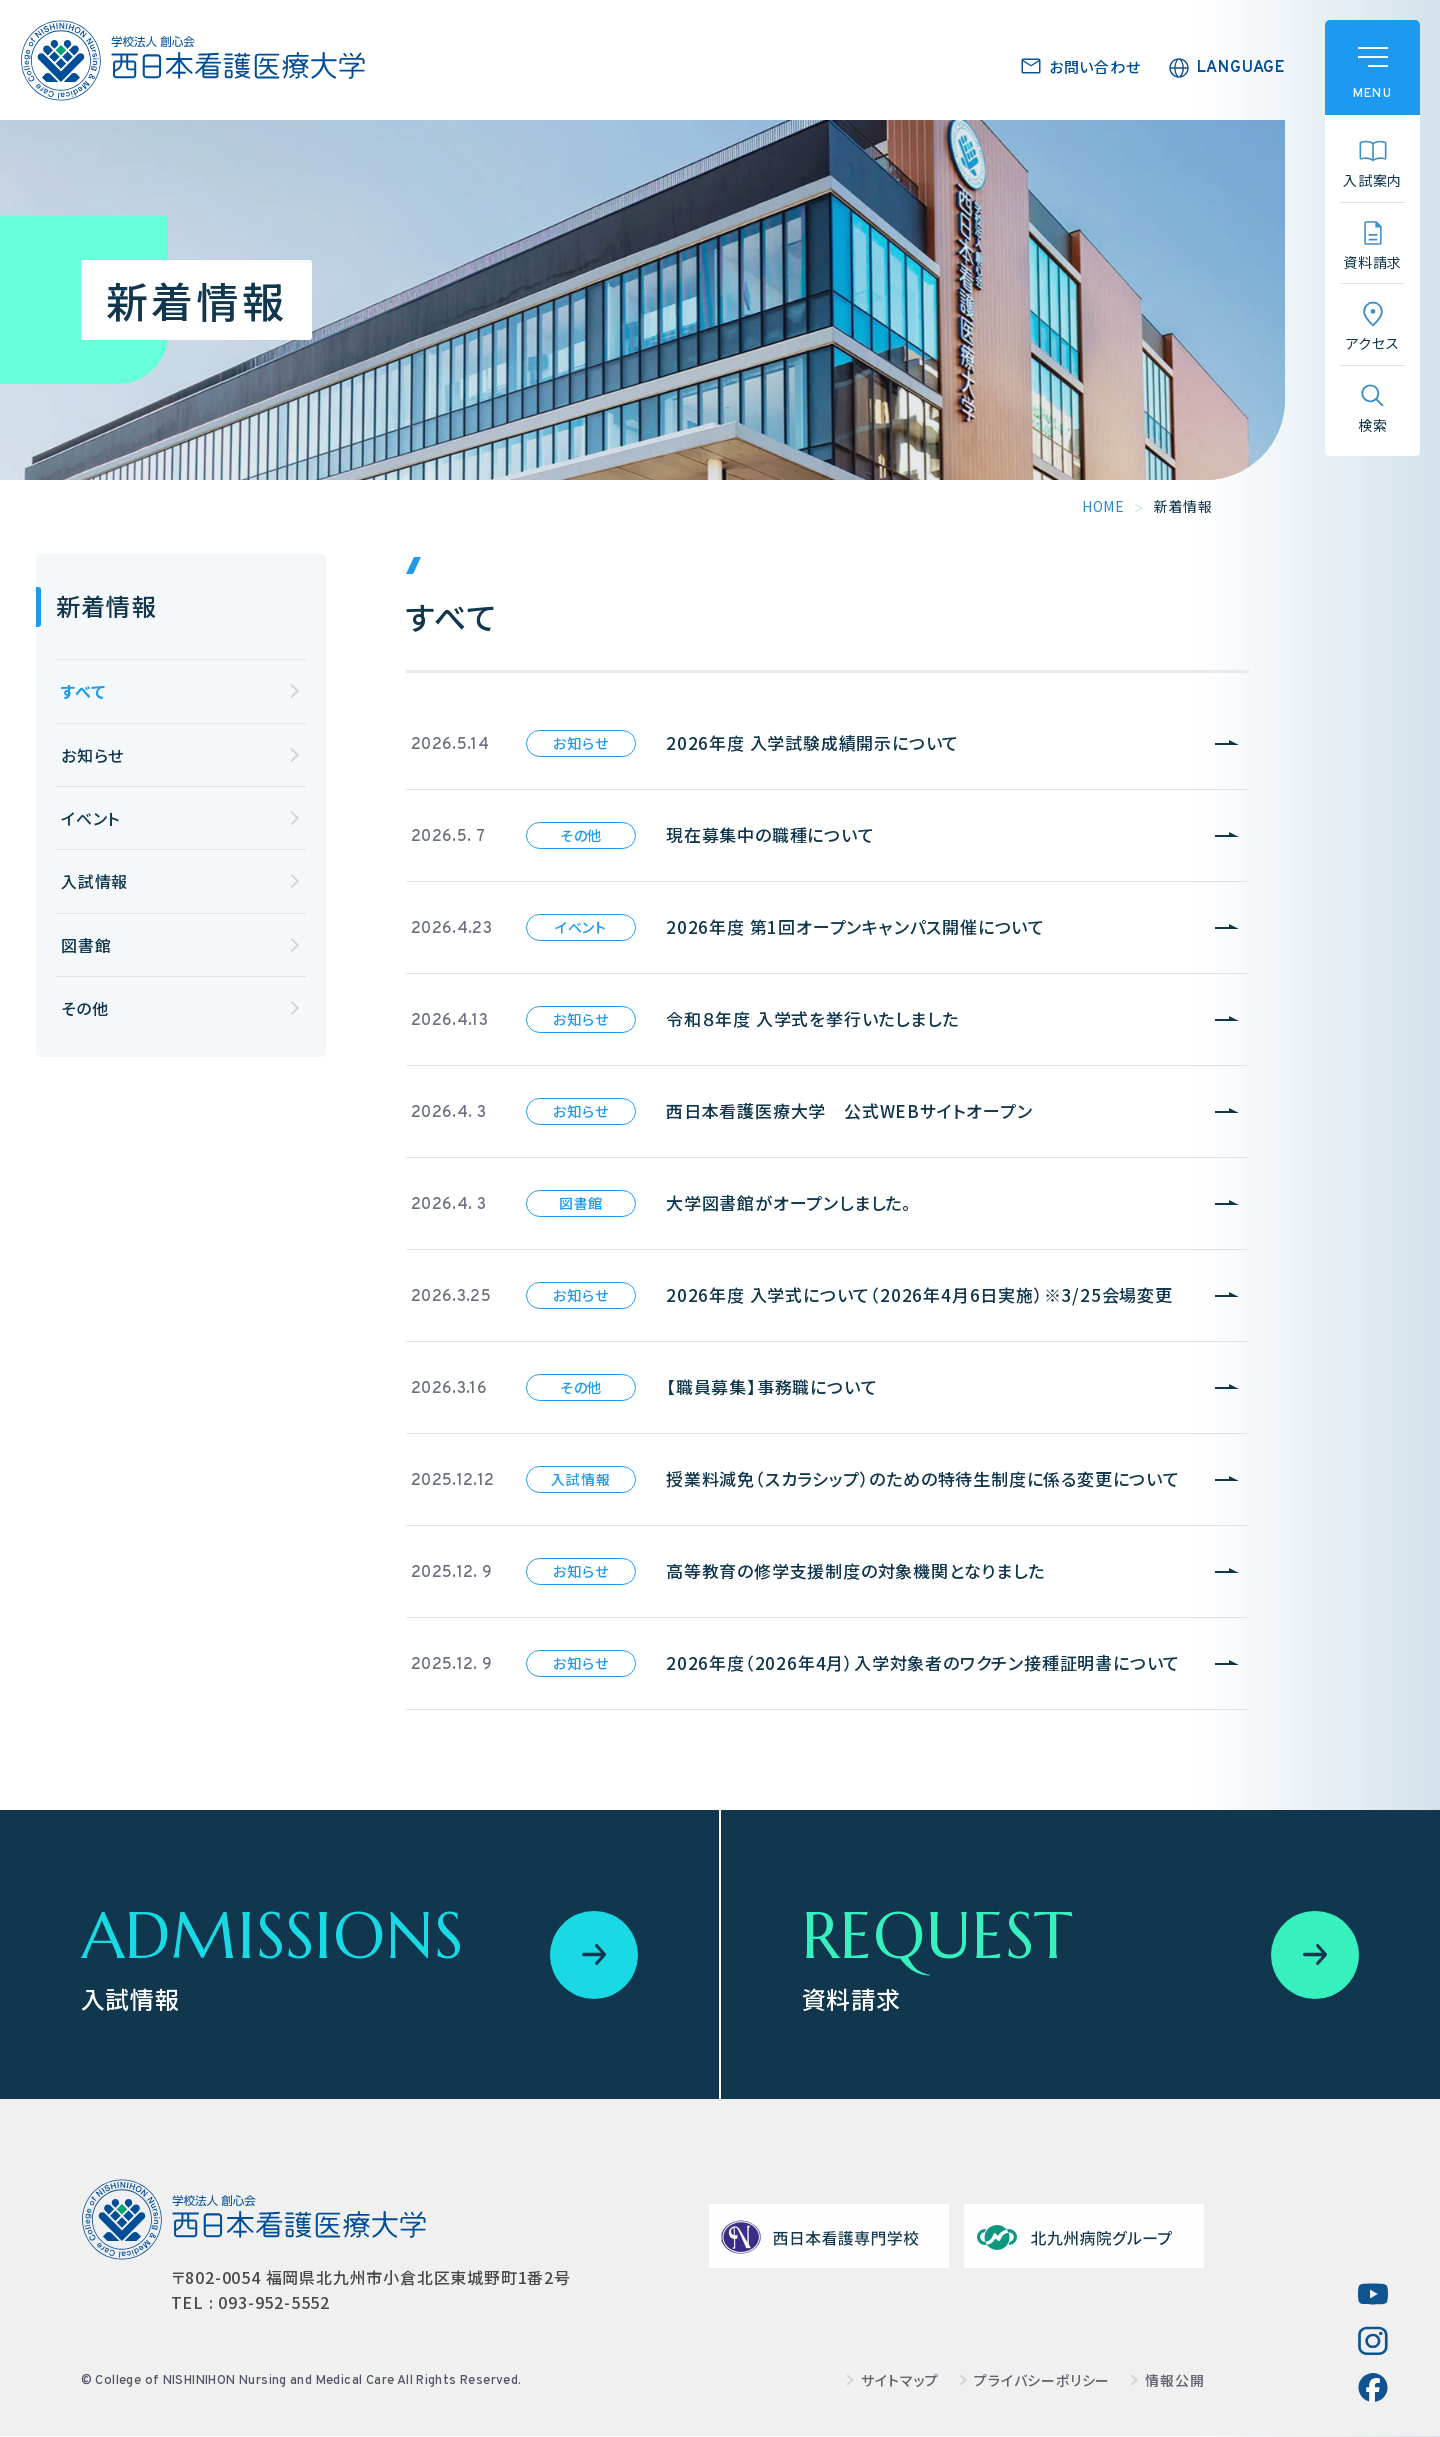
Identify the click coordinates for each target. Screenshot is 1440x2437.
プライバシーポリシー (1042, 2381)
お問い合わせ (1095, 66)
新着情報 (106, 605)
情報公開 (1174, 2381)
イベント (90, 818)
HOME (1103, 506)
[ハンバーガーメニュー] (1372, 67)
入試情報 (94, 881)
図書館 (86, 945)
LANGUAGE (1241, 68)
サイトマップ (900, 2381)
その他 (84, 1008)
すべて (83, 691)
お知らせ (92, 755)
